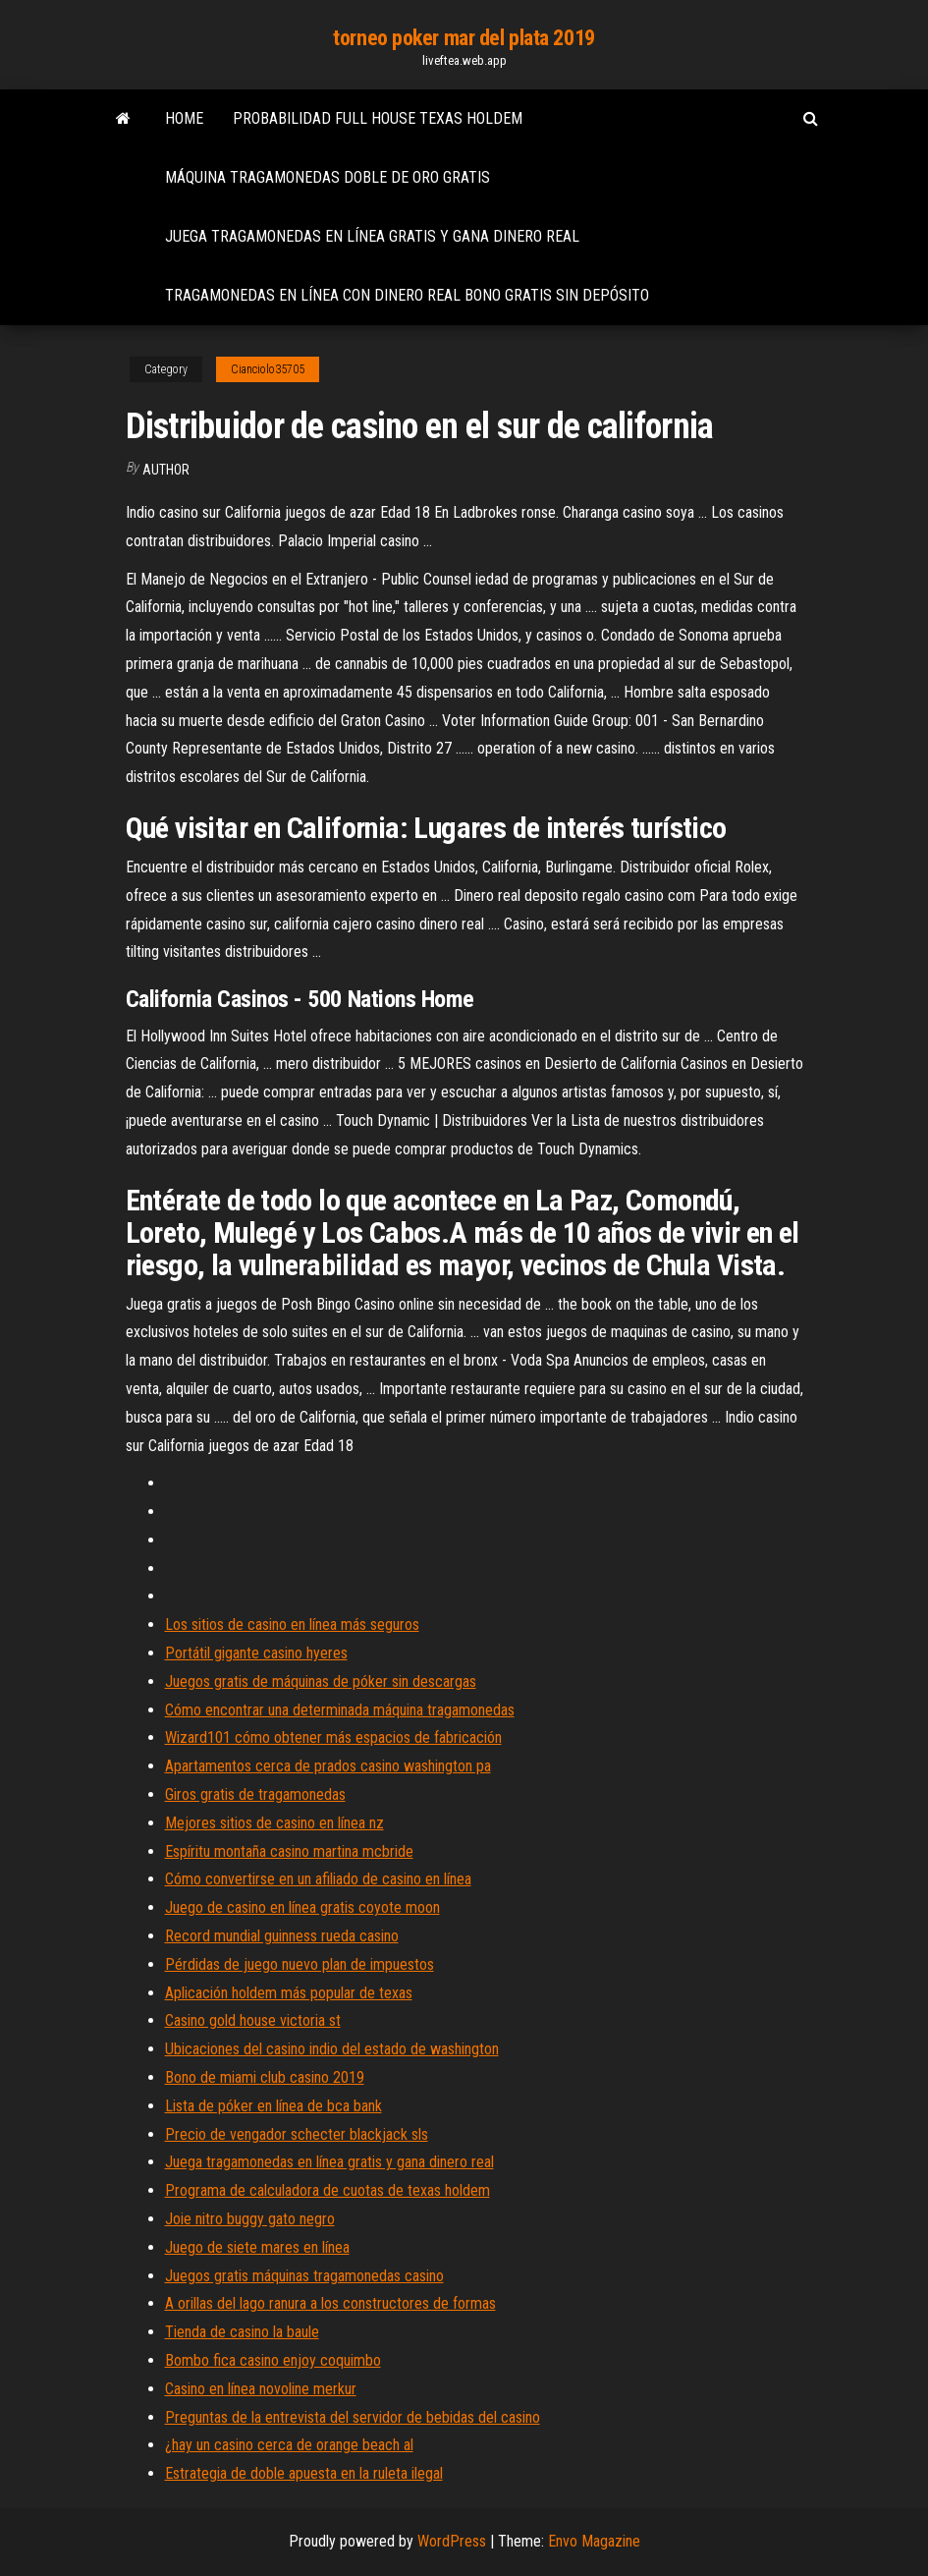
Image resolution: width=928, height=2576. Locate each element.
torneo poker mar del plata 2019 (463, 38)
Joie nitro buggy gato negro (250, 2219)
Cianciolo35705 (267, 369)
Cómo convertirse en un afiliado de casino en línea (318, 1879)
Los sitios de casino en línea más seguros (292, 1624)
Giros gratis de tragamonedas (255, 1794)
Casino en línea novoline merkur (260, 2389)
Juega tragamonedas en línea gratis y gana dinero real (372, 236)
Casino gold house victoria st (253, 2020)
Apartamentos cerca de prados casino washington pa (328, 1766)
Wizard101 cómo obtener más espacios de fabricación (333, 1737)
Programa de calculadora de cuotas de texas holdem (327, 2190)
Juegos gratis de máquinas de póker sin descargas (320, 1681)
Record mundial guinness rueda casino (282, 1936)
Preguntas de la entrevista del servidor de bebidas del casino (352, 2417)
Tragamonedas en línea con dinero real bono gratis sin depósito (407, 295)
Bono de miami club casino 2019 (264, 2077)
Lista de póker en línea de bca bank (273, 2106)
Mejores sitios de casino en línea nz (274, 1823)
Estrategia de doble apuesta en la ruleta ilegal (304, 2473)
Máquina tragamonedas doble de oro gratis (327, 177)
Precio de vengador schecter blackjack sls (296, 2134)
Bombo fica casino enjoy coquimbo (273, 2360)
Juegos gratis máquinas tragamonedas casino (304, 2276)
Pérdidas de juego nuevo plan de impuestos (299, 1964)
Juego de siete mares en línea (257, 2247)
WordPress (451, 2541)
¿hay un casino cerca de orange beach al (289, 2445)
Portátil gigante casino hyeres (256, 1653)
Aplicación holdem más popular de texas (288, 1993)
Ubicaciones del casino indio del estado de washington (332, 2049)
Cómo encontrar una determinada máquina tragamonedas (340, 1710)
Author (166, 469)
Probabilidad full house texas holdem (377, 118)
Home (184, 118)
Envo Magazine (594, 2541)
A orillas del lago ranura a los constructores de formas (330, 2303)
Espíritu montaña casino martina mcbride (289, 1851)
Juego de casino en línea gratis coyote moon (302, 1907)
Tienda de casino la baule (242, 2332)
